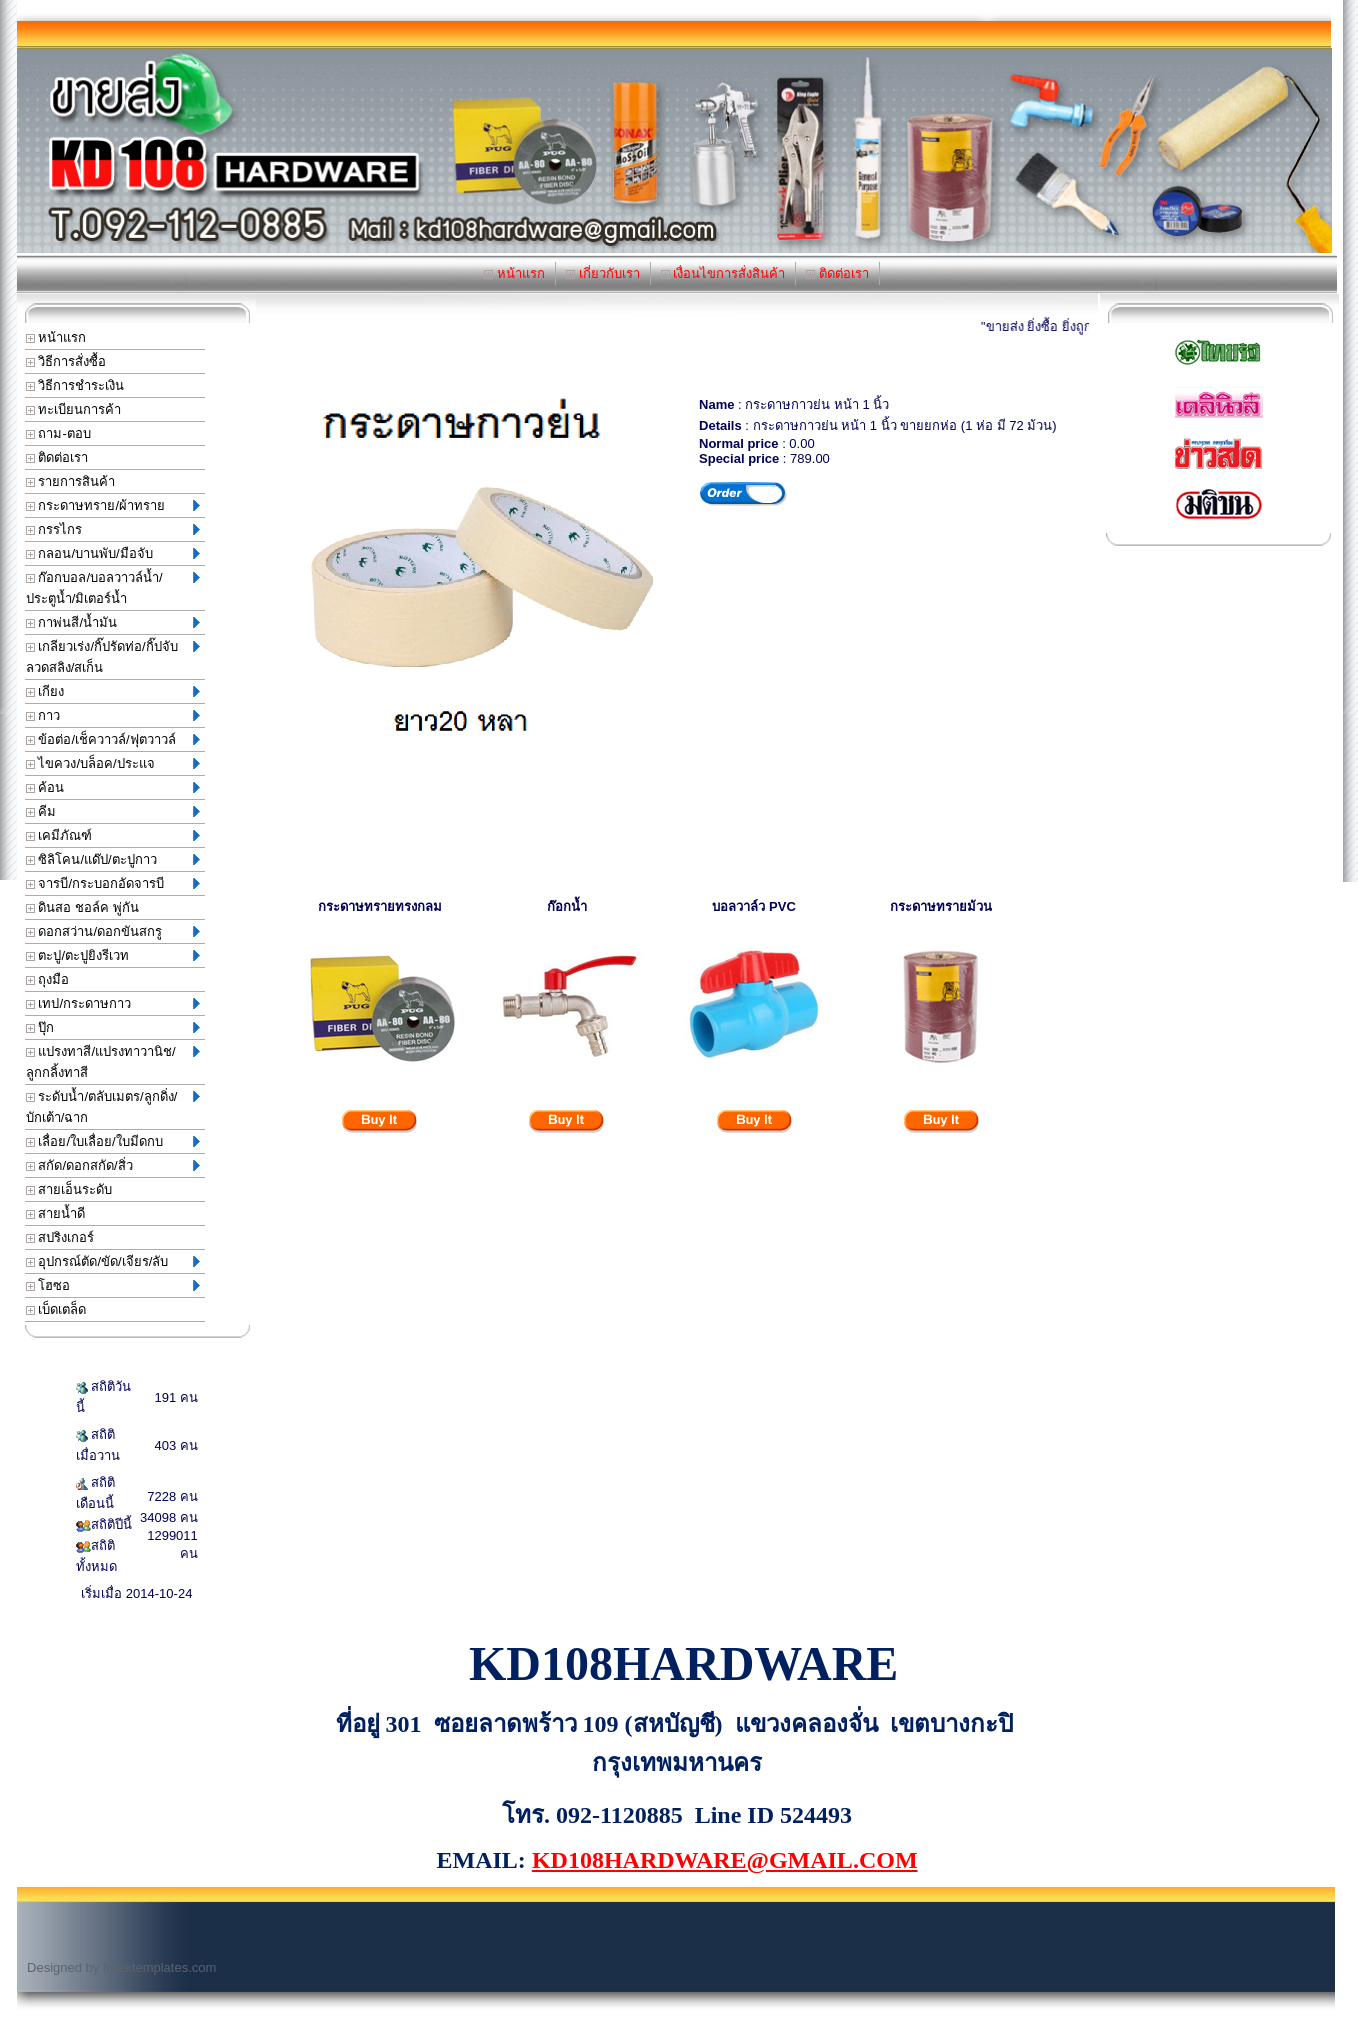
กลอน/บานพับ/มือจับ (113, 553)
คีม (113, 811)
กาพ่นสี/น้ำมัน (113, 622)
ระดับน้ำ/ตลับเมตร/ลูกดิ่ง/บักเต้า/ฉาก (113, 1107)
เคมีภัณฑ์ (113, 835)
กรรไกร (113, 529)
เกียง (113, 691)
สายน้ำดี (56, 1213)
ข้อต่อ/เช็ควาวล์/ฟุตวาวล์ (113, 739)
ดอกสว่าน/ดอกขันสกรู (113, 931)
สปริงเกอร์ (60, 1237)
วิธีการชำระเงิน (75, 385)
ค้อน (113, 787)
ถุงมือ (48, 979)
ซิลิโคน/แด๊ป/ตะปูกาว (113, 859)
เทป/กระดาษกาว (113, 1003)
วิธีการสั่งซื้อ (66, 361)
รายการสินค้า (71, 481)
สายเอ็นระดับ (69, 1189)
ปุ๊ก (113, 1027)
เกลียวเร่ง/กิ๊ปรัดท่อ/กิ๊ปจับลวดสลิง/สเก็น (113, 657)
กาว (113, 715)
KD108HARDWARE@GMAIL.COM (725, 1860)
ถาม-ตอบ (58, 433)
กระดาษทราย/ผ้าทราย (113, 505)
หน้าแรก (514, 273)
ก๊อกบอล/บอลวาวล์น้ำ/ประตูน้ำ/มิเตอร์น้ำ (113, 588)
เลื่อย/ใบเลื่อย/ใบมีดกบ (113, 1141)
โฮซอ (113, 1285)
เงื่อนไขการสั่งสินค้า (723, 273)
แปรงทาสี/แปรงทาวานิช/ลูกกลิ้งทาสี (113, 1062)
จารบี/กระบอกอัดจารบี (113, 883)
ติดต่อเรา (837, 273)
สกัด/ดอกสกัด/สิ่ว (113, 1165)
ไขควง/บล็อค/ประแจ (113, 763)
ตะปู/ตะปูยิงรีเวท (113, 955)
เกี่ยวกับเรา (603, 273)
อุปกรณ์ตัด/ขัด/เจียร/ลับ (113, 1261)
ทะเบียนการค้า (74, 409)
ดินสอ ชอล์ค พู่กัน (82, 907)
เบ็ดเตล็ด (56, 1309)
